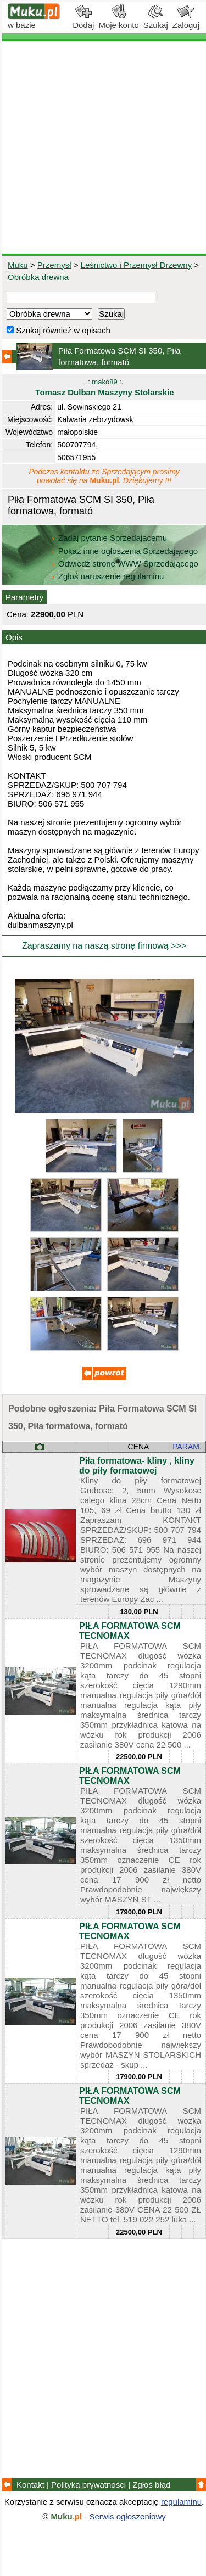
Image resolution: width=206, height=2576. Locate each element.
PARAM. (187, 1446)
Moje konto (118, 21)
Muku (18, 265)
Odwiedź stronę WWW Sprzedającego (126, 563)
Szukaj (155, 21)
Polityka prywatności (88, 2484)
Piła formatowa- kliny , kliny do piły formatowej (136, 1465)
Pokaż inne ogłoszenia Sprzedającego (126, 551)
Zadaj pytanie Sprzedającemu (110, 537)
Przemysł (54, 265)
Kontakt (30, 2484)
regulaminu (181, 2501)
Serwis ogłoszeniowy (128, 2516)
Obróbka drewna (38, 277)
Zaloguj (185, 21)
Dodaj (83, 21)
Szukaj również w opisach (58, 330)
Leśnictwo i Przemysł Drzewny (136, 265)
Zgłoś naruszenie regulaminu (107, 576)
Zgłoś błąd (151, 2484)
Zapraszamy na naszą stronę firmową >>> (104, 945)
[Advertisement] (103, 147)
